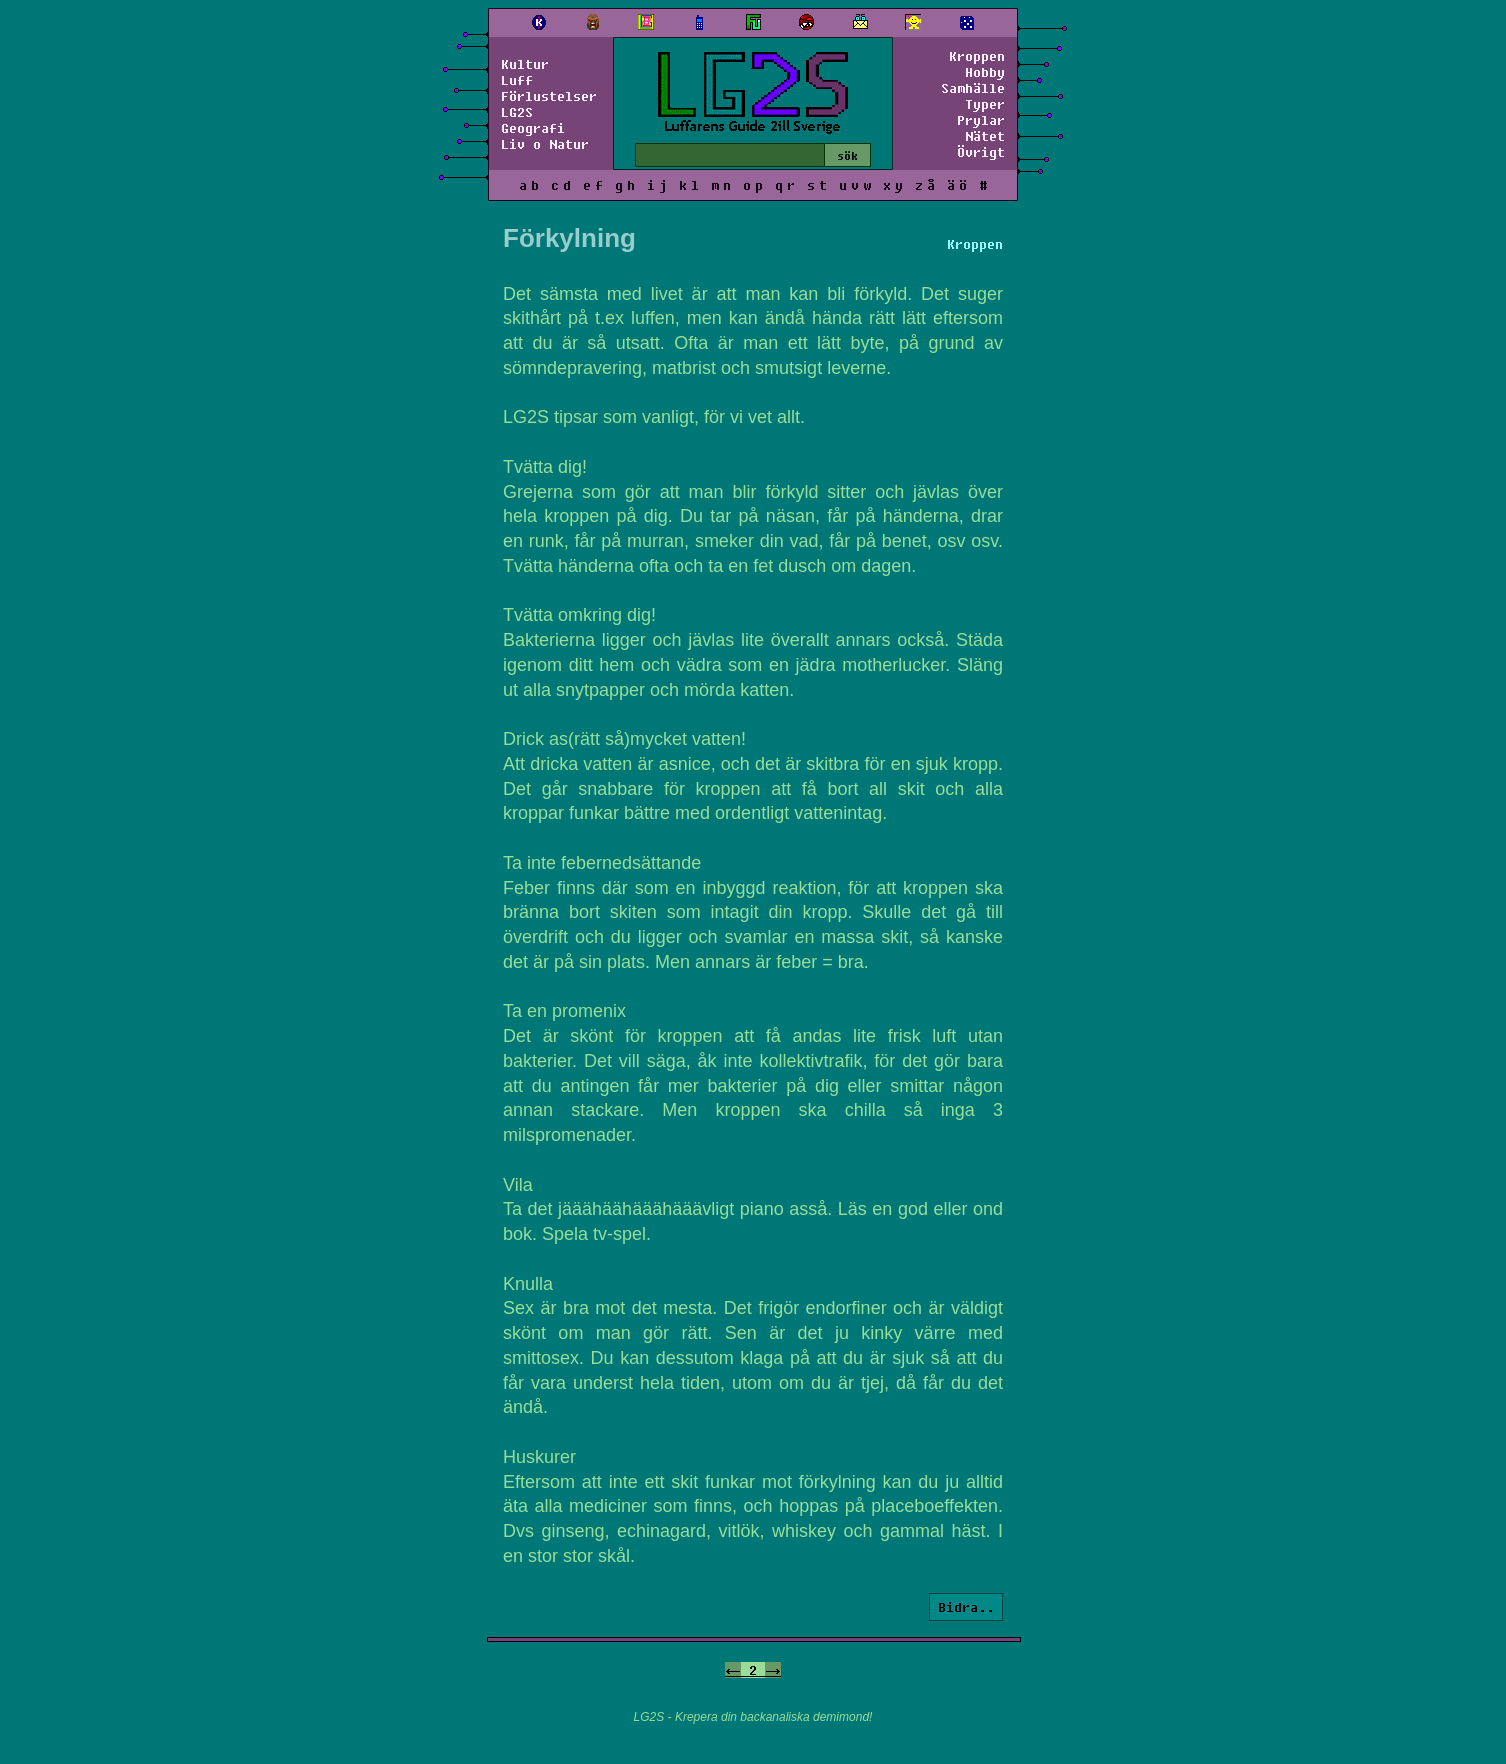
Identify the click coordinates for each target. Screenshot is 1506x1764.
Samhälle (973, 88)
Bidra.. (966, 1607)
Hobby (985, 72)
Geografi (533, 128)
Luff (517, 80)
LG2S (517, 112)
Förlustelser (549, 96)
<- (733, 1670)
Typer (985, 104)
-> (773, 1670)
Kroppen (977, 56)
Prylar (981, 120)
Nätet (985, 136)
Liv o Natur (545, 144)
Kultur (525, 64)
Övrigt (981, 152)
